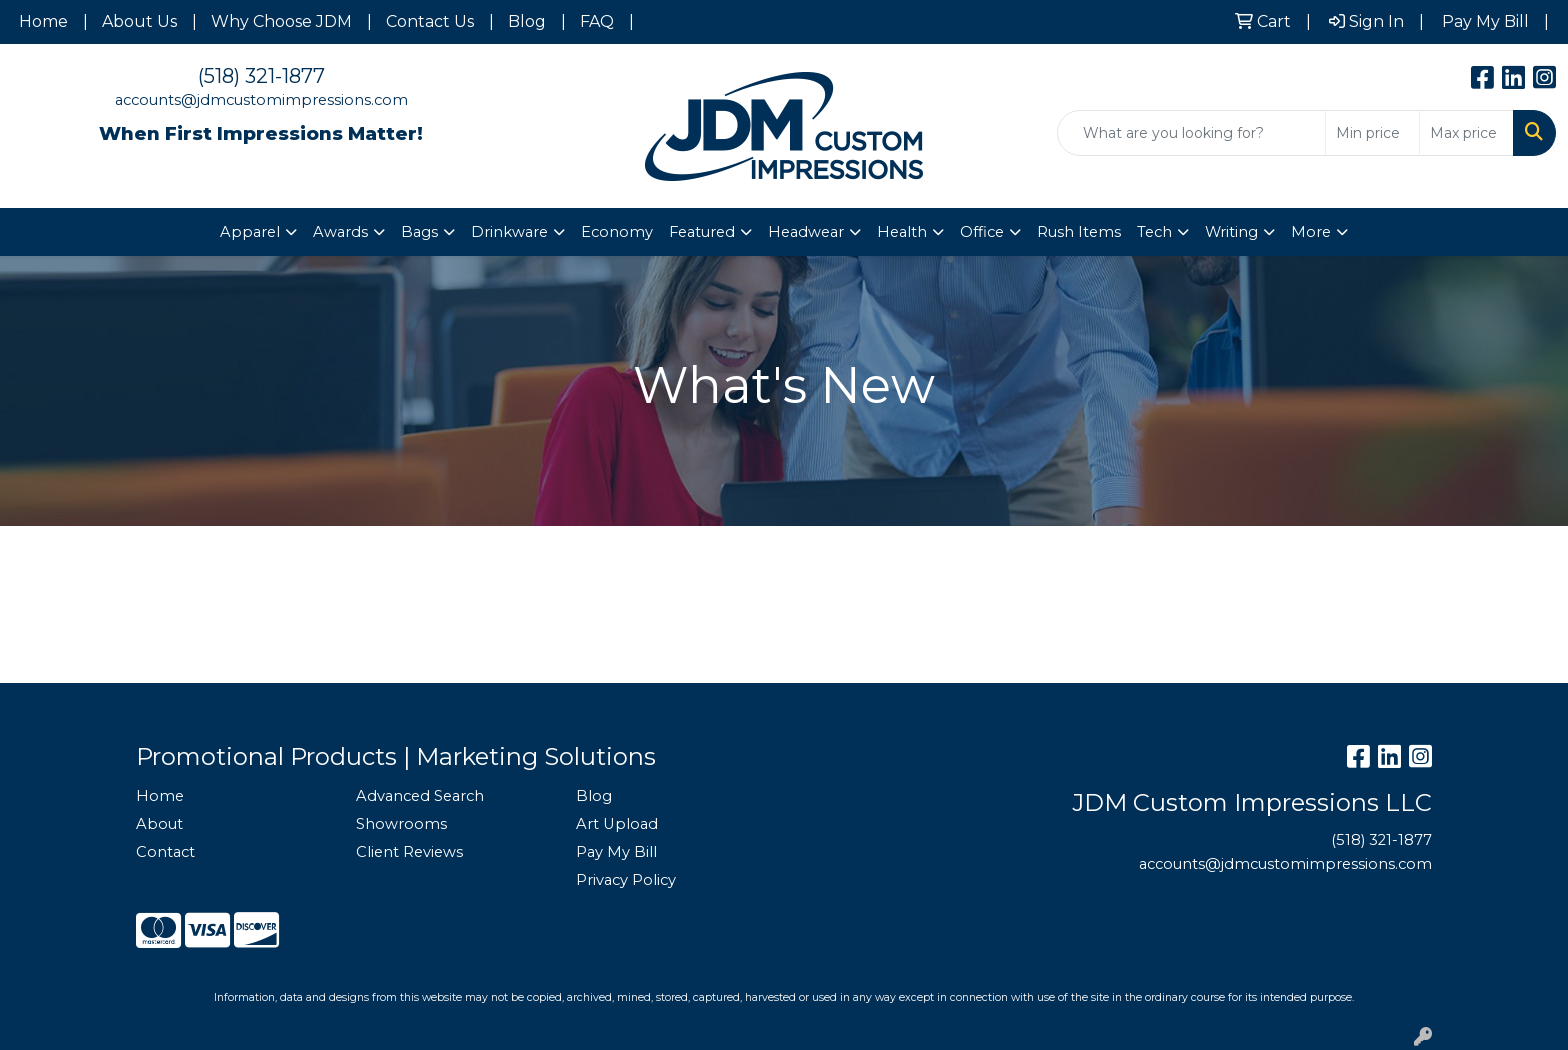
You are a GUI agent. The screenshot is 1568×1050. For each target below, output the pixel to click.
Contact (165, 852)
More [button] (1311, 232)
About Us (139, 21)
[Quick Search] (1191, 133)
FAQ (597, 21)
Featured (702, 232)
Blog (527, 21)
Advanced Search (420, 796)
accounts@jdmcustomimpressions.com (261, 100)
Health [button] (902, 232)
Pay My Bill (616, 852)
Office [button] (982, 232)
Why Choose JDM (281, 21)
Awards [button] (340, 232)
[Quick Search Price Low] (1372, 133)
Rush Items (1079, 232)
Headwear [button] (806, 232)
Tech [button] (1154, 232)
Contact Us (430, 21)
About (159, 824)
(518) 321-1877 (261, 76)
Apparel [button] (250, 232)
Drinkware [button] (509, 232)
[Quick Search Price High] (1466, 133)
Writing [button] (1231, 232)
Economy (617, 232)
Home (43, 21)
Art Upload (617, 824)
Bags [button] (419, 232)
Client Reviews (409, 852)
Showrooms (401, 824)
